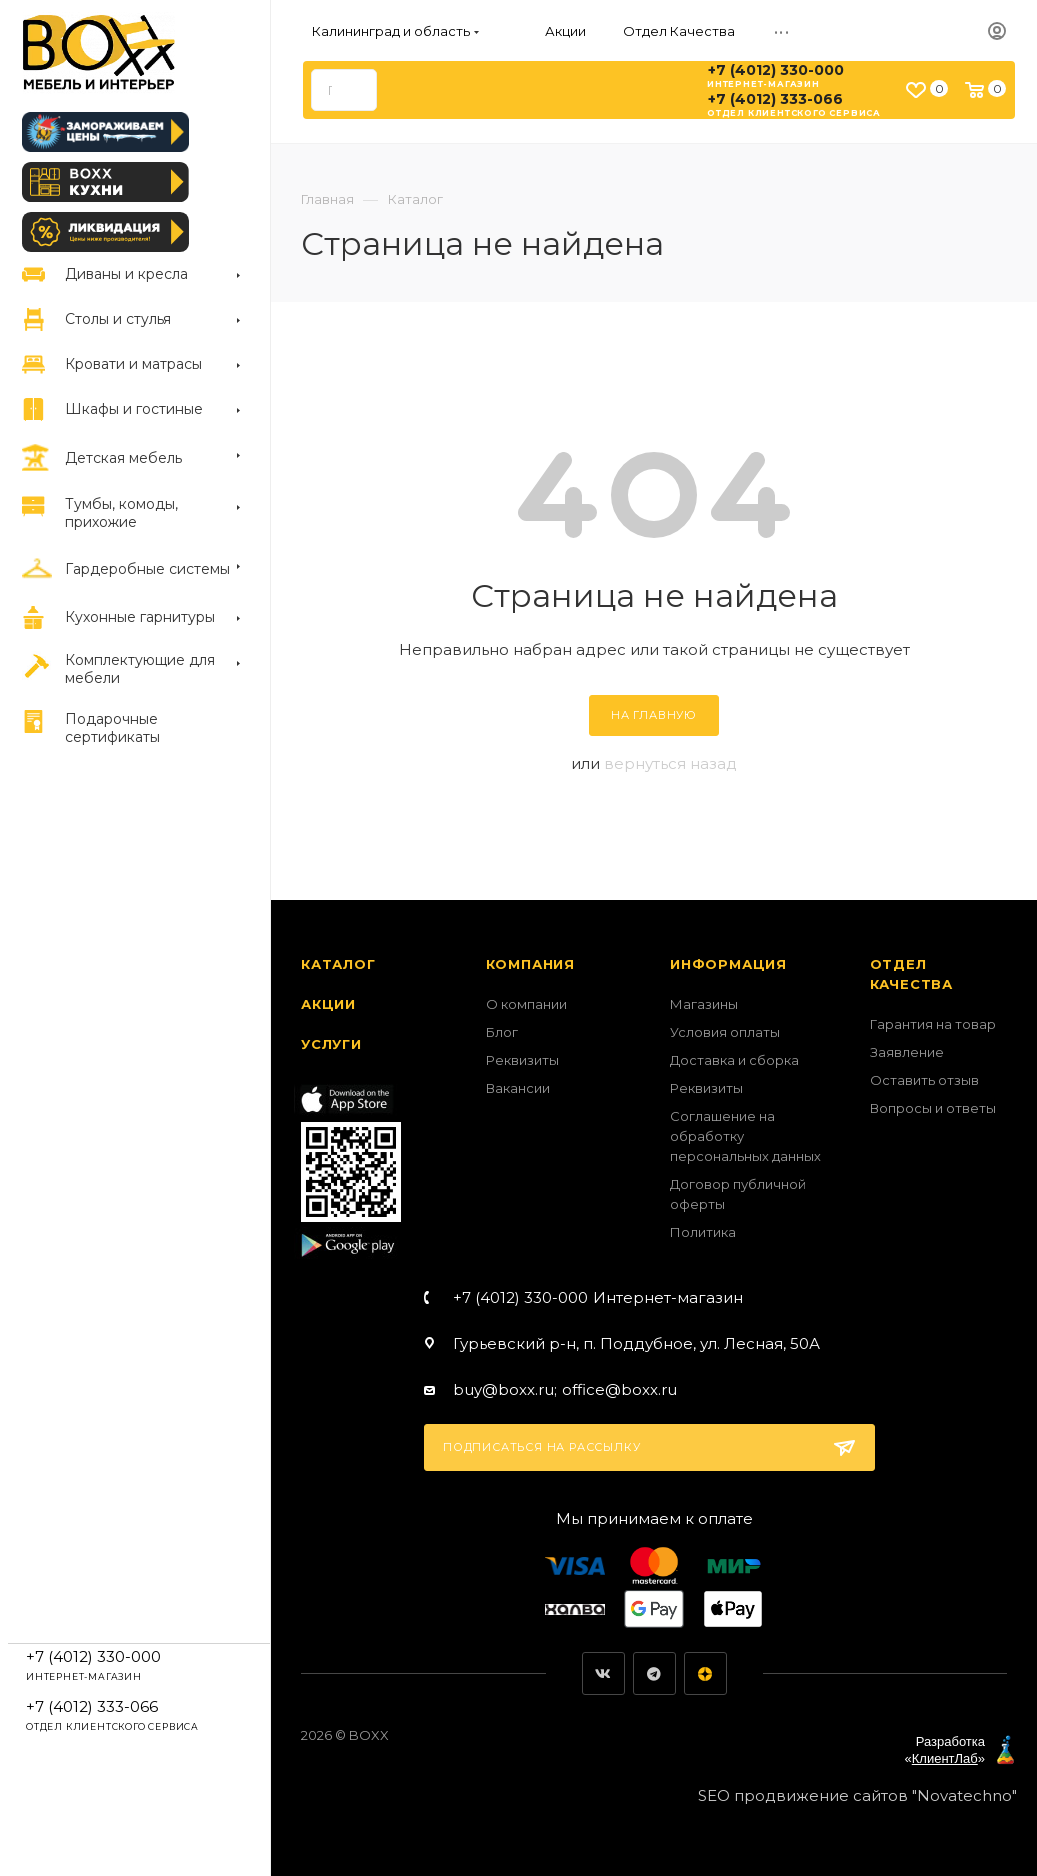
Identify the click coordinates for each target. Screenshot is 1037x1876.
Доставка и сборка (734, 1060)
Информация (728, 964)
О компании (526, 1004)
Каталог (338, 964)
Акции (328, 1004)
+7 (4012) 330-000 (776, 70)
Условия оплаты (725, 1032)
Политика (703, 1232)
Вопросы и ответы (933, 1108)
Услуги (331, 1044)
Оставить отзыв (924, 1080)
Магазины (704, 1004)
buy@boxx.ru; (505, 1389)
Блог (502, 1032)
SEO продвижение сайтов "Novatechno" (857, 1795)
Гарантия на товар (933, 1024)
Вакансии (518, 1088)
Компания (530, 964)
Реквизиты (522, 1060)
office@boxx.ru (619, 1389)
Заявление (907, 1052)
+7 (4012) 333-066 (775, 99)
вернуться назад (670, 763)
